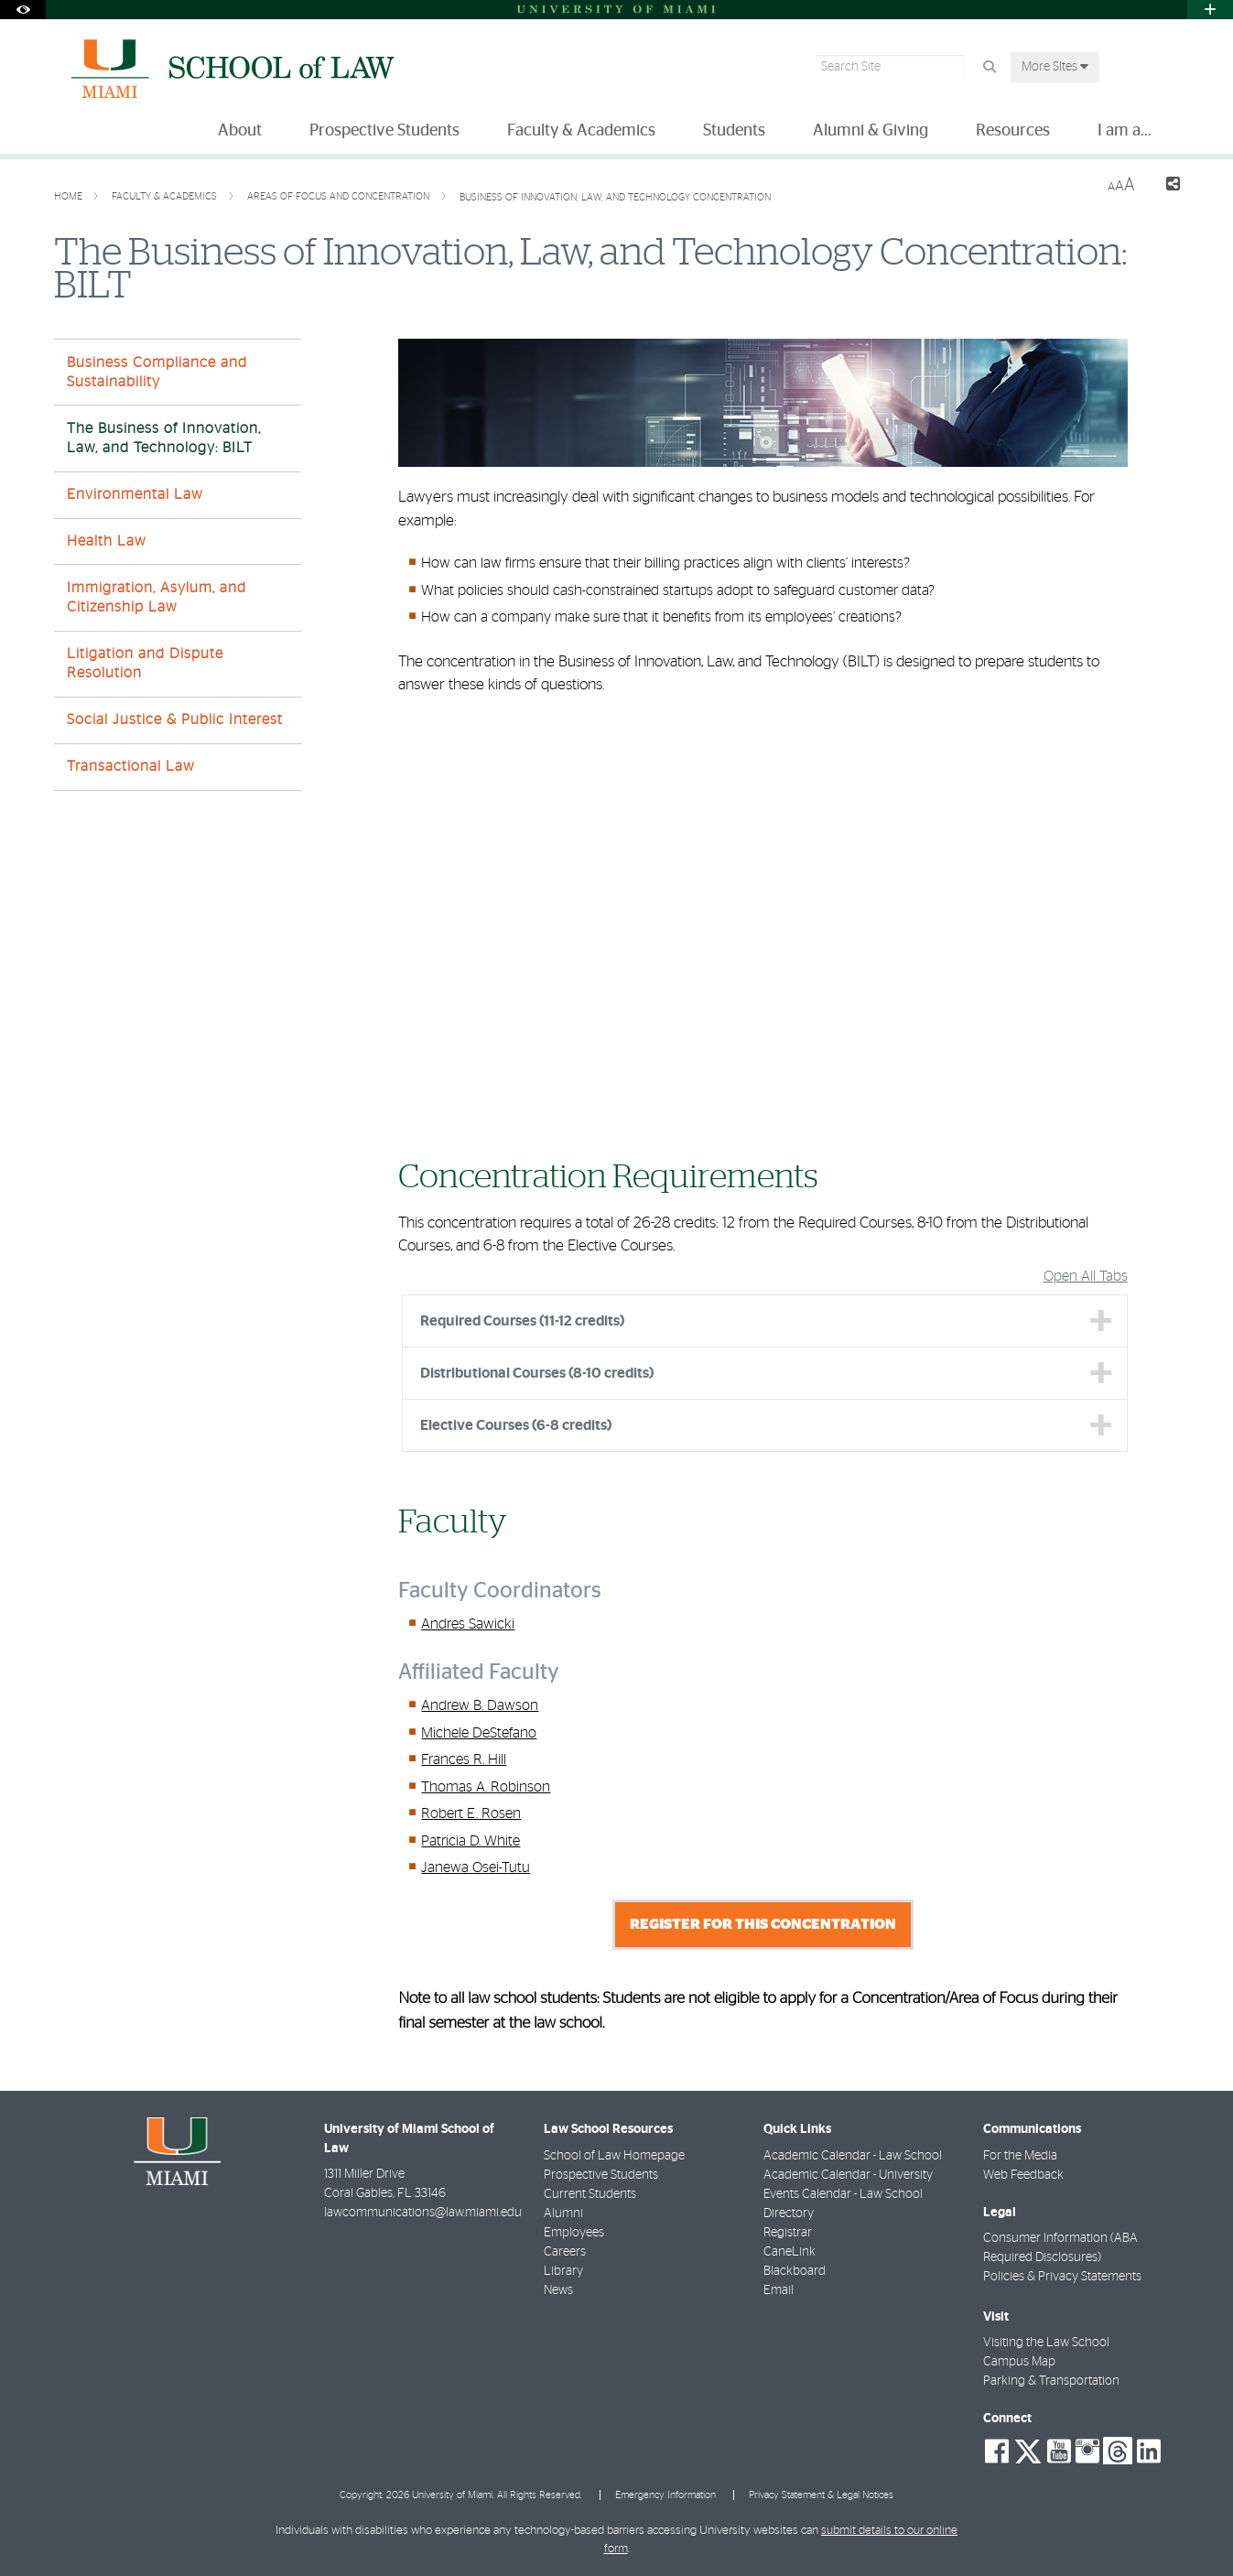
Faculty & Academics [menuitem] (581, 131)
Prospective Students (601, 2175)
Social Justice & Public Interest (175, 719)
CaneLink (789, 2252)
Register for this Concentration (763, 1924)
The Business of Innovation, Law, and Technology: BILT (164, 438)
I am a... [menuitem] (1125, 131)
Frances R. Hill (463, 1759)
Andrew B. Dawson (479, 1705)
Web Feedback (1023, 2175)
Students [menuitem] (734, 131)
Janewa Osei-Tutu (475, 1867)
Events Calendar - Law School (843, 2194)
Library (563, 2271)
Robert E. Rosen (471, 1813)
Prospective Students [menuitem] (384, 131)
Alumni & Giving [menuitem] (870, 131)
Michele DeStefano (478, 1733)
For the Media (1020, 2155)
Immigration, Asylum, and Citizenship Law (156, 597)
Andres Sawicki (467, 1624)
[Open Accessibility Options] (23, 9)
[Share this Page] (1165, 186)
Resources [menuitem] (1013, 131)
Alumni (563, 2213)
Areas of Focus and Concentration (339, 196)
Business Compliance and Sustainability (157, 372)
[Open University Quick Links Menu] (1210, 9)
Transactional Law (131, 766)
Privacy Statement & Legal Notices (821, 2495)
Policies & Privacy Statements (1062, 2276)
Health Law (106, 541)
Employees (574, 2232)
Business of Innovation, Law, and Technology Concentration (615, 197)
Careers (565, 2252)
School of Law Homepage (614, 2155)
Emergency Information (665, 2495)
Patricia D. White (470, 1841)
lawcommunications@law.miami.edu (423, 2212)
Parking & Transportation (1051, 2381)
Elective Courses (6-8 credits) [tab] (515, 1425)
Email (778, 2290)
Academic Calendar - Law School (852, 2155)
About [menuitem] (240, 131)
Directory (788, 2213)
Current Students (590, 2194)
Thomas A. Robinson (485, 1787)
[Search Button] (989, 67)
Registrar (787, 2232)
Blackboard (794, 2271)
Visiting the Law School (1046, 2342)
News (558, 2290)
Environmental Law (135, 494)
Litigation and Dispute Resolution (145, 663)
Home (69, 196)
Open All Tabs (1086, 1276)
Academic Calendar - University (848, 2175)
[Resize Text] (1121, 185)
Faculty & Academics (166, 196)
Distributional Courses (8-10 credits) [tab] (537, 1373)
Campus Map (1019, 2361)
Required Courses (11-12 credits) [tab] (522, 1321)
